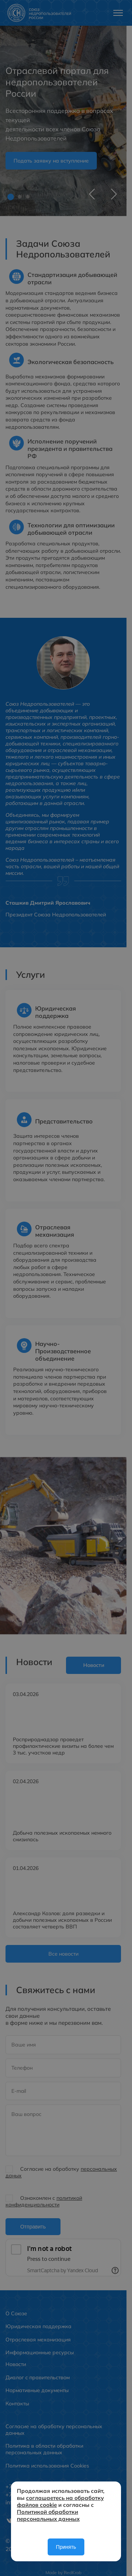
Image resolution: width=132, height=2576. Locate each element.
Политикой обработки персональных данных (48, 2515)
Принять (66, 2547)
